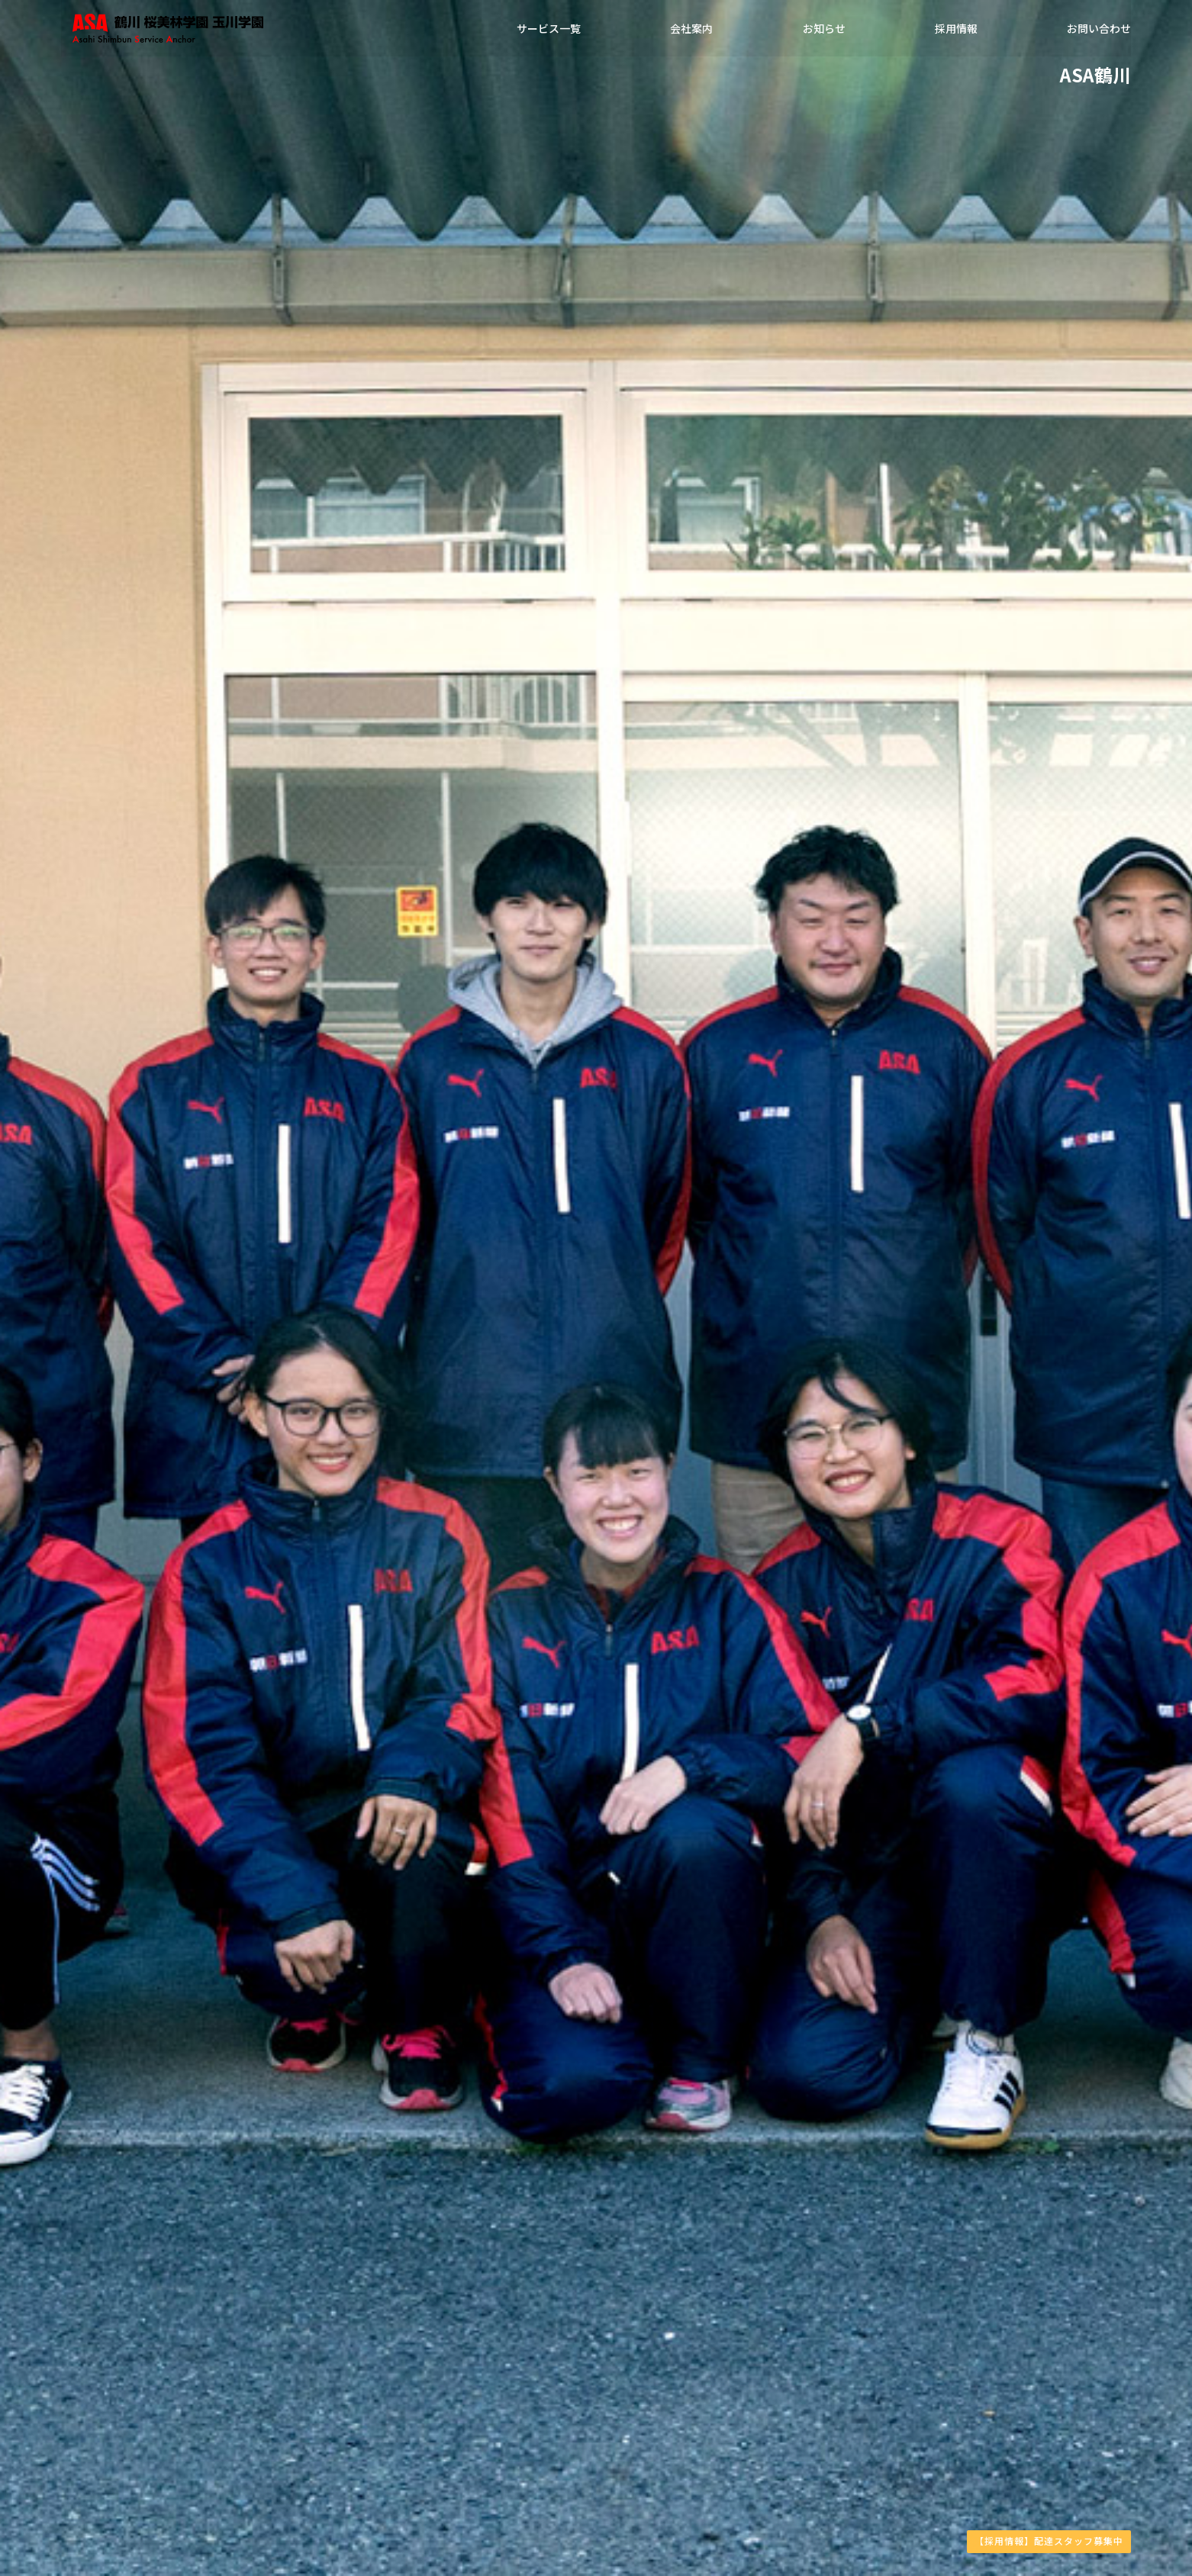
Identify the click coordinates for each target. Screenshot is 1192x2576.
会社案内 (691, 30)
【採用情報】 (1049, 2540)
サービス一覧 (549, 30)
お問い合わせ (1099, 30)
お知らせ (824, 30)
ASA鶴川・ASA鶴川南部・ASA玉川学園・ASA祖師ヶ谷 (244, 30)
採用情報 (956, 30)
